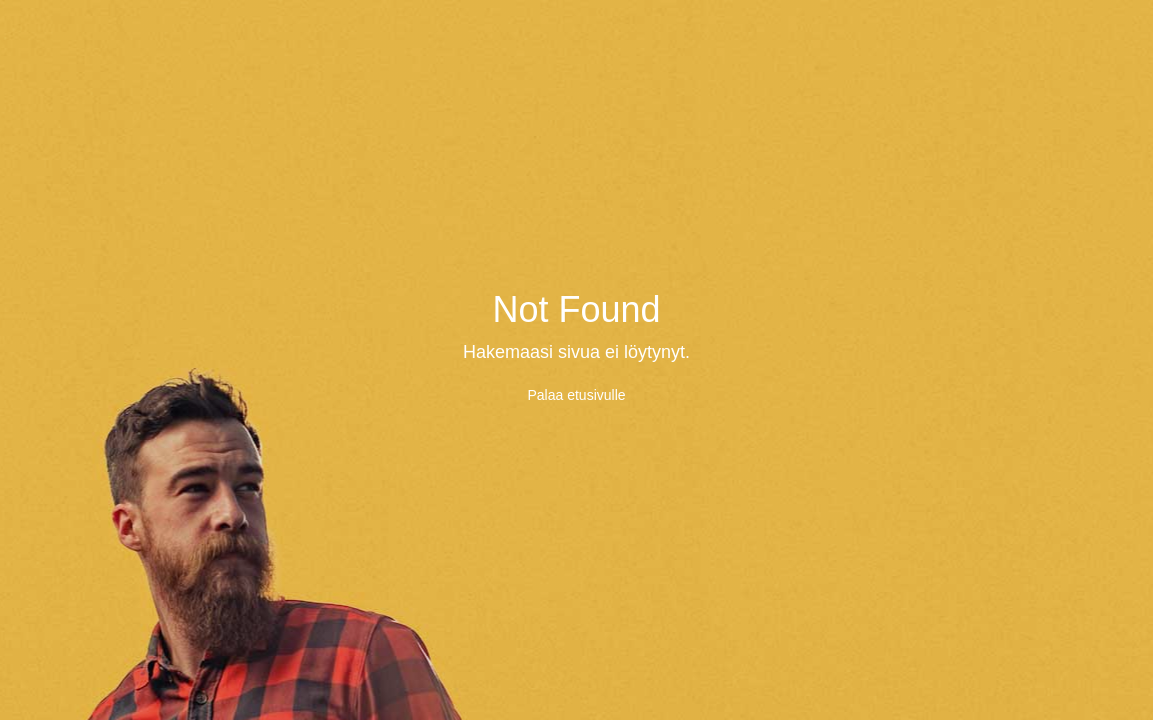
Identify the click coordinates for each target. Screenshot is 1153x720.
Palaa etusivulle (576, 395)
